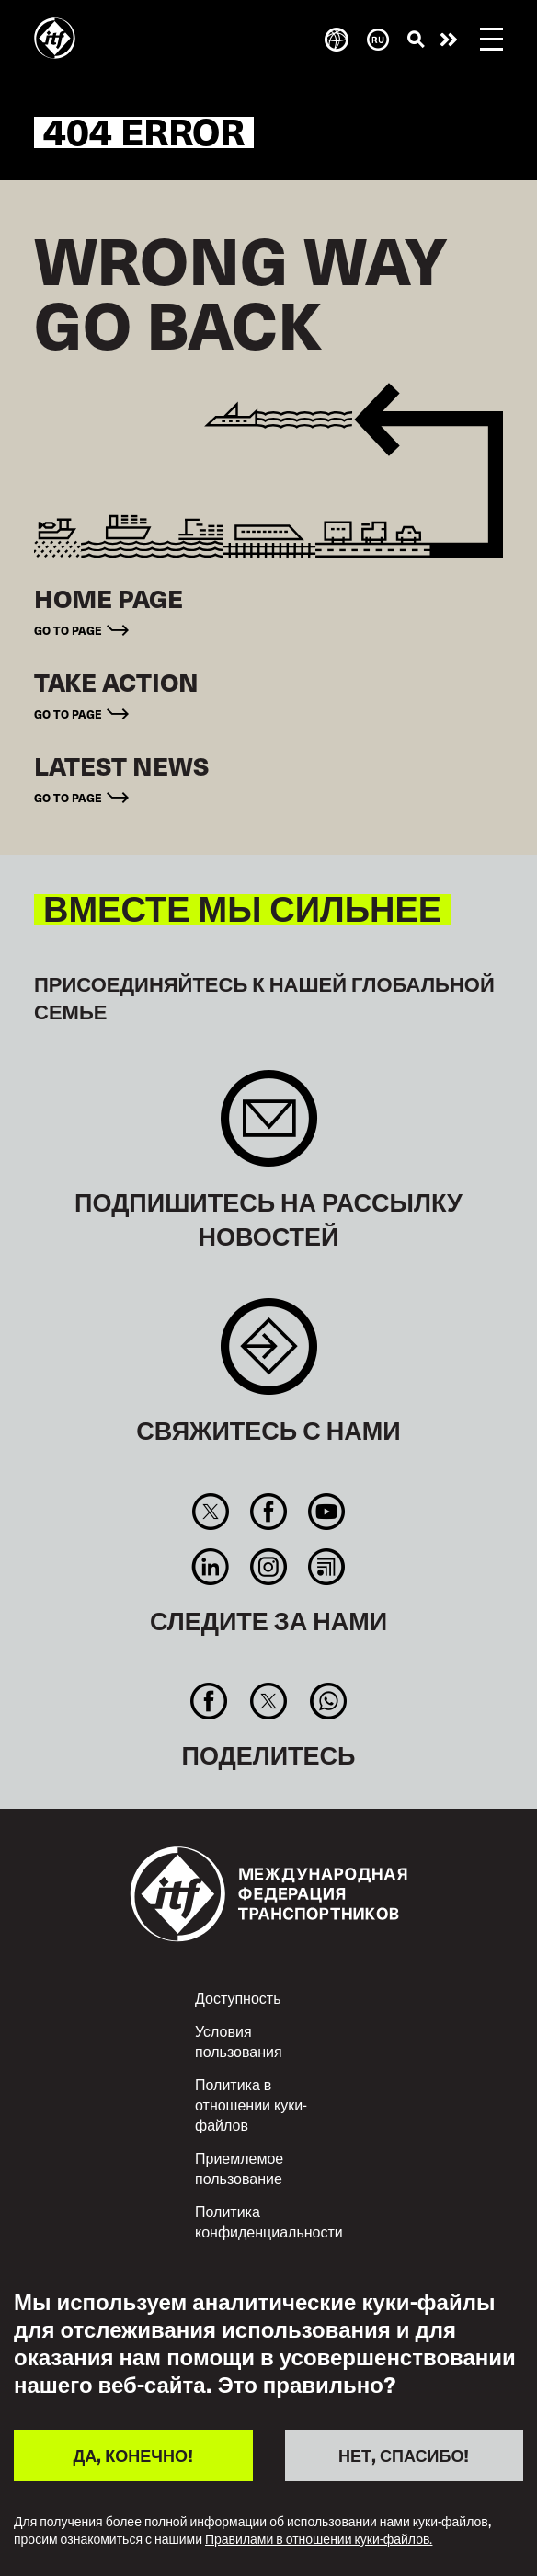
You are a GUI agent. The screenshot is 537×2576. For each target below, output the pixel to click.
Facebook (268, 1511)
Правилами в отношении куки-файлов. (318, 2539)
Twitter (210, 1511)
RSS (327, 1566)
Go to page (68, 630)
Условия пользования (238, 2040)
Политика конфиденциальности (269, 2221)
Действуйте (448, 39)
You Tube (327, 1511)
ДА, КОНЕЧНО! (133, 2455)
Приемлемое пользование (239, 2167)
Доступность (237, 1997)
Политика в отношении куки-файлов (251, 2103)
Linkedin (210, 1566)
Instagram (268, 1566)
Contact (269, 1355)
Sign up (269, 1127)
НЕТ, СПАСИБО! (403, 2455)
